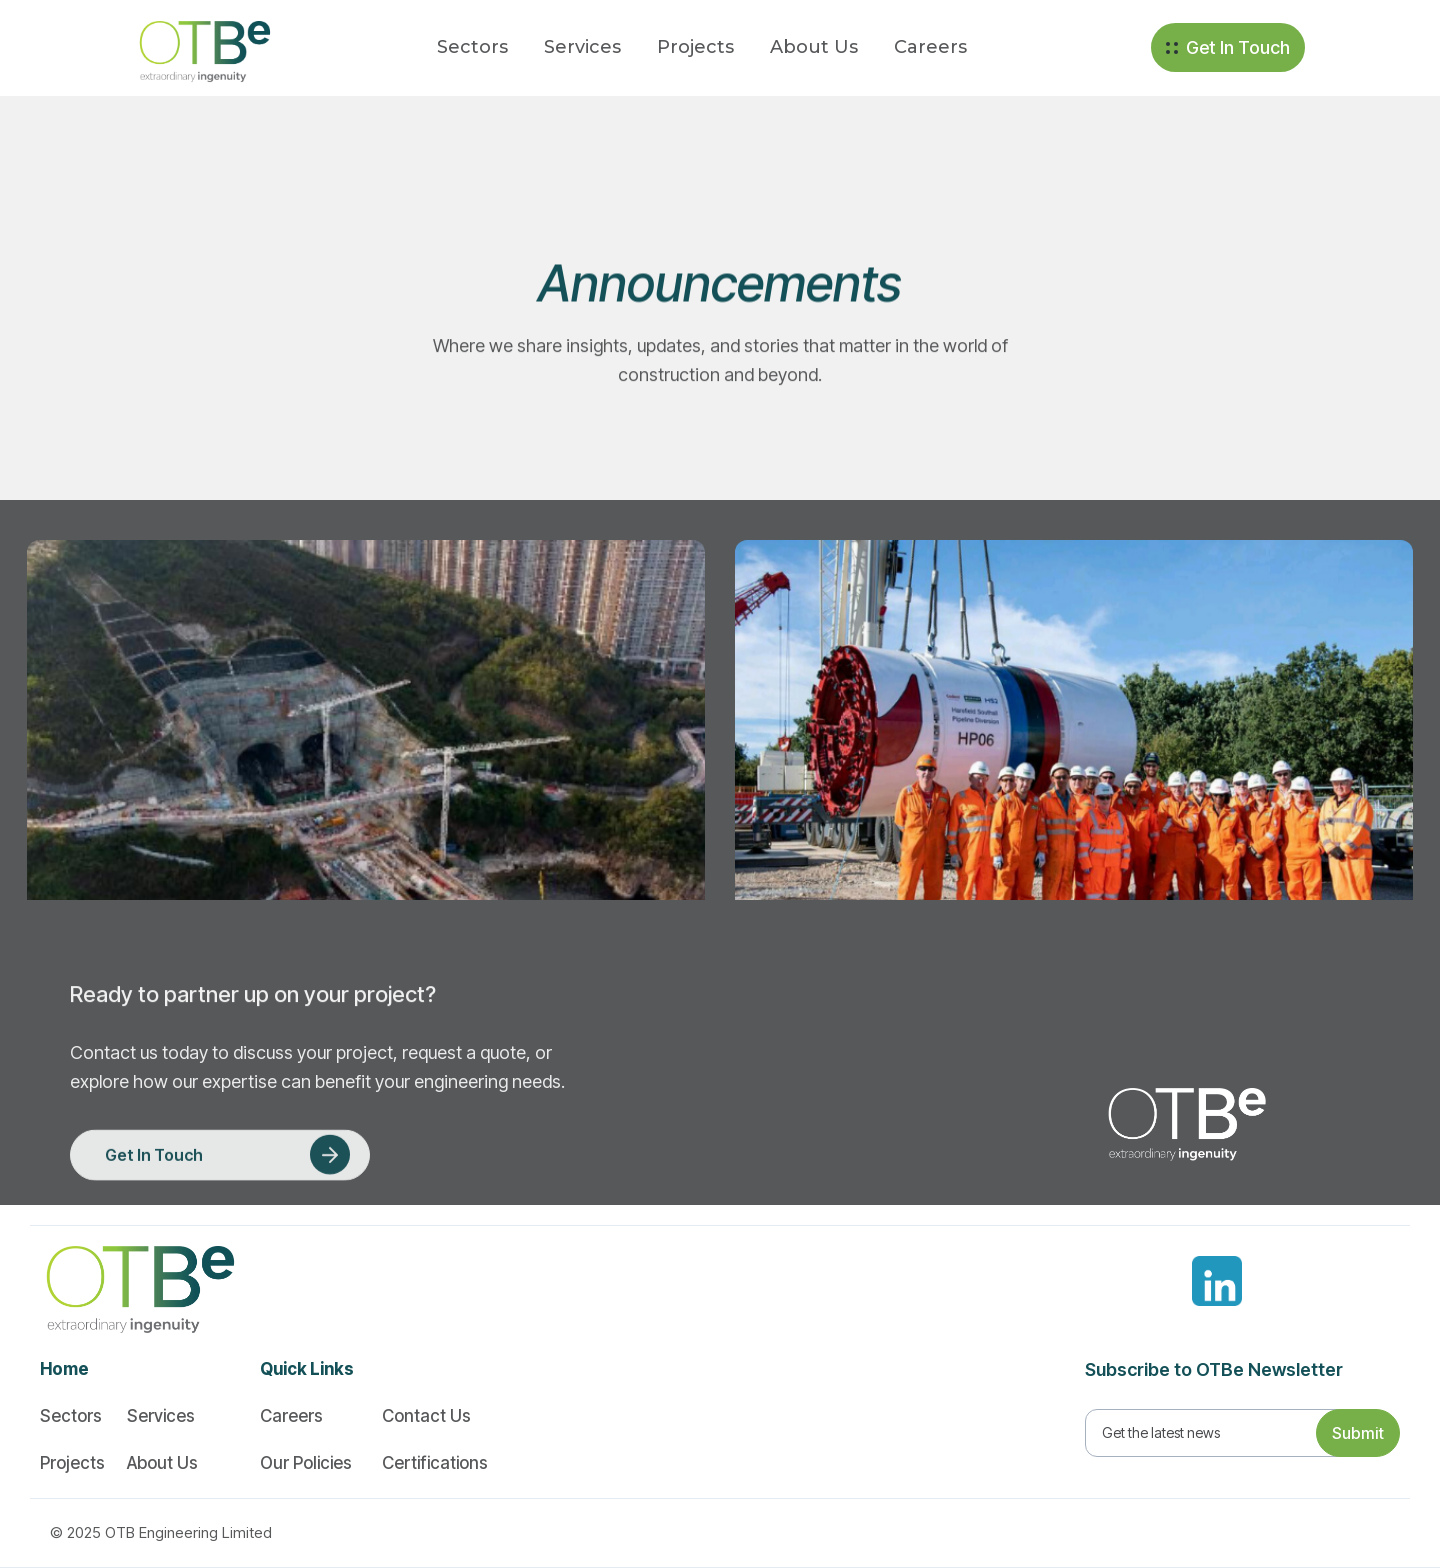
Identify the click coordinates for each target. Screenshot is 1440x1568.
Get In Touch (1238, 47)
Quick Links (307, 1369)
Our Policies (306, 1463)
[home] (193, 48)
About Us (814, 47)
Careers (930, 47)
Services (582, 47)
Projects (695, 47)
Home (64, 1369)
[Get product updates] (1218, 1433)
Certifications (435, 1463)
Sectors (472, 47)
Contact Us (426, 1416)
